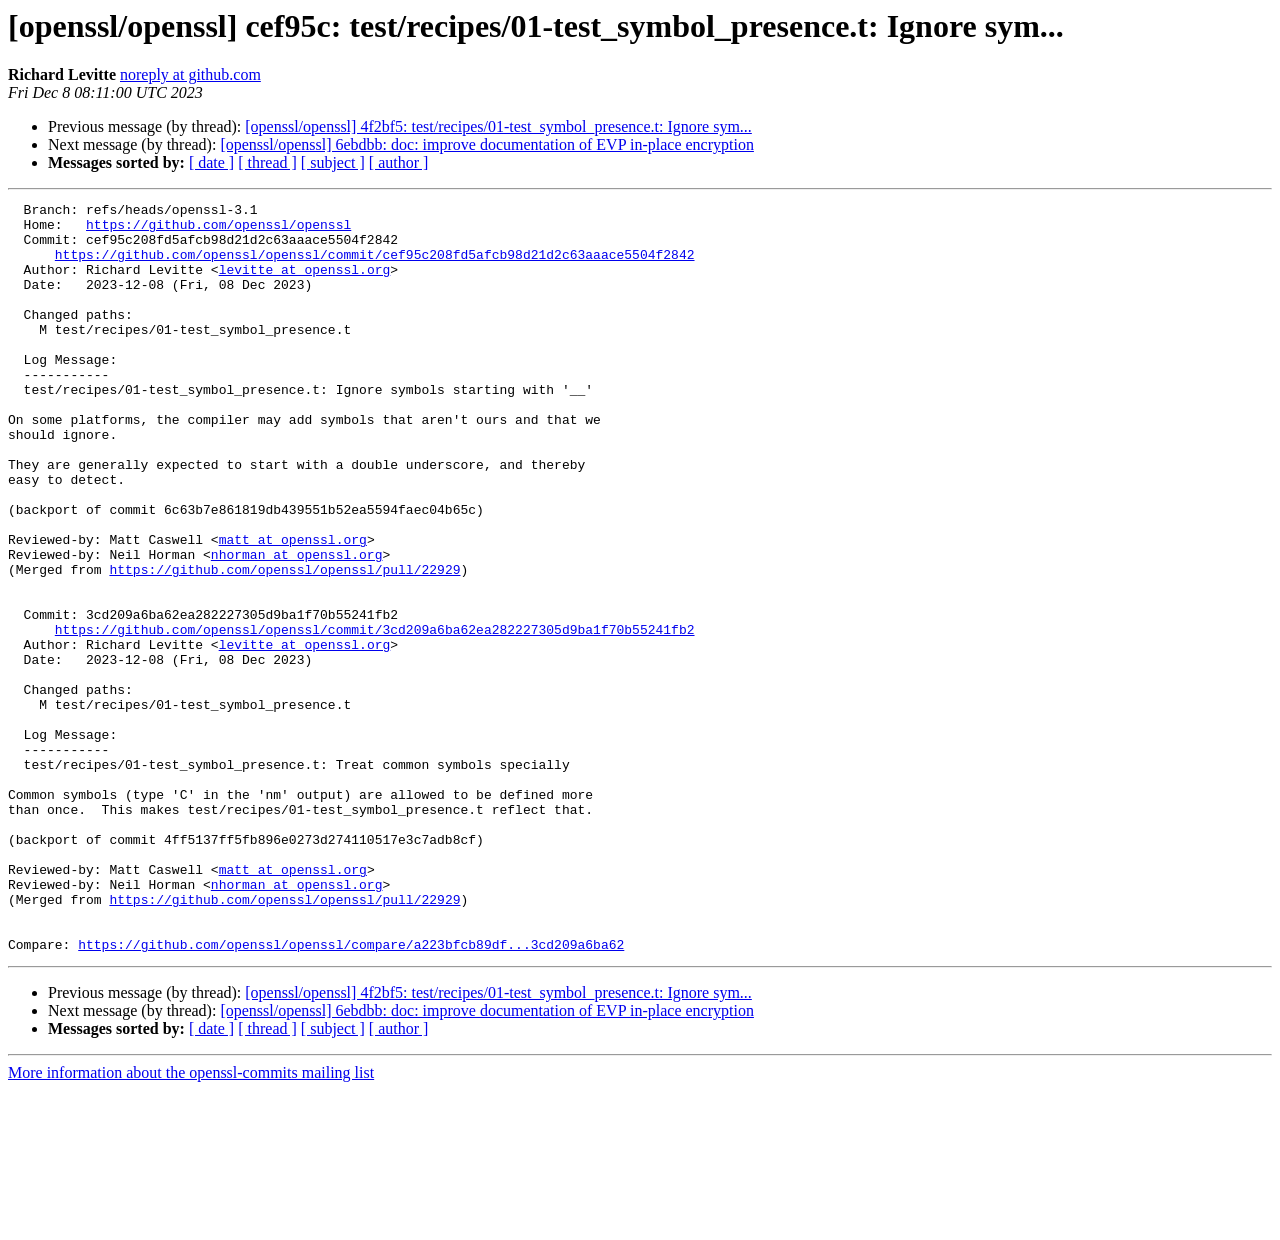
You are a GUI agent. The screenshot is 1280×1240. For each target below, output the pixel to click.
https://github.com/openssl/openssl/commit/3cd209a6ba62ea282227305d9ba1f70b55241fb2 (375, 716)
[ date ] (211, 162)
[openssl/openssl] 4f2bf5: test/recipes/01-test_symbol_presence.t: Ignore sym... (498, 126)
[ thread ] (267, 162)
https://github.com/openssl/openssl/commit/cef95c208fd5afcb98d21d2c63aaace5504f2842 (375, 266)
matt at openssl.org (293, 608)
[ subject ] (333, 162)
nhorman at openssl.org (297, 626)
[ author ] (399, 162)
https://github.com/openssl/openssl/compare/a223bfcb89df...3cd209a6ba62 (351, 1094)
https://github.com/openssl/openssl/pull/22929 (284, 644)
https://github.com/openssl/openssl (218, 230)
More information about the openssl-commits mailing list (191, 1222)
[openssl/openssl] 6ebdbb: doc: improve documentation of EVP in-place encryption (487, 144)
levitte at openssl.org (305, 284)
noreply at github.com (190, 74)
